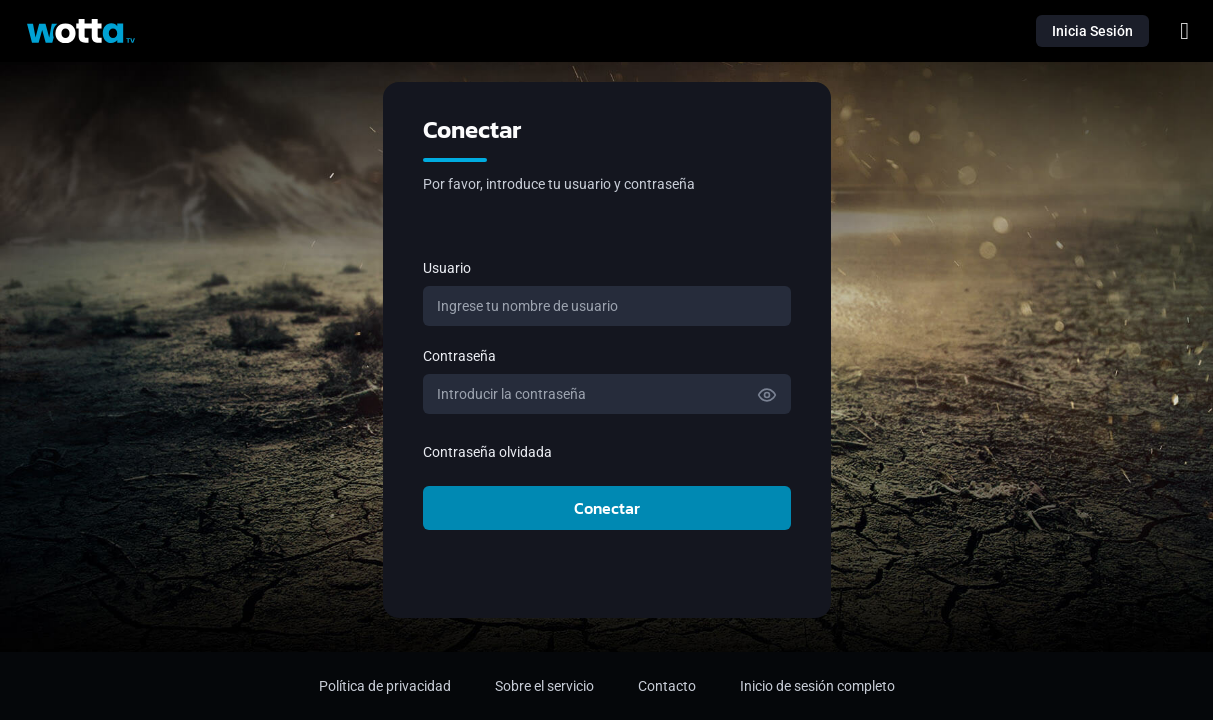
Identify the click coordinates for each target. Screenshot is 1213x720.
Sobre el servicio (544, 686)
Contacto (667, 686)
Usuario (447, 268)
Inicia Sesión (1092, 31)
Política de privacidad (385, 686)
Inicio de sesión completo (817, 686)
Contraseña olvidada (487, 452)
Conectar (607, 508)
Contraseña (459, 356)
